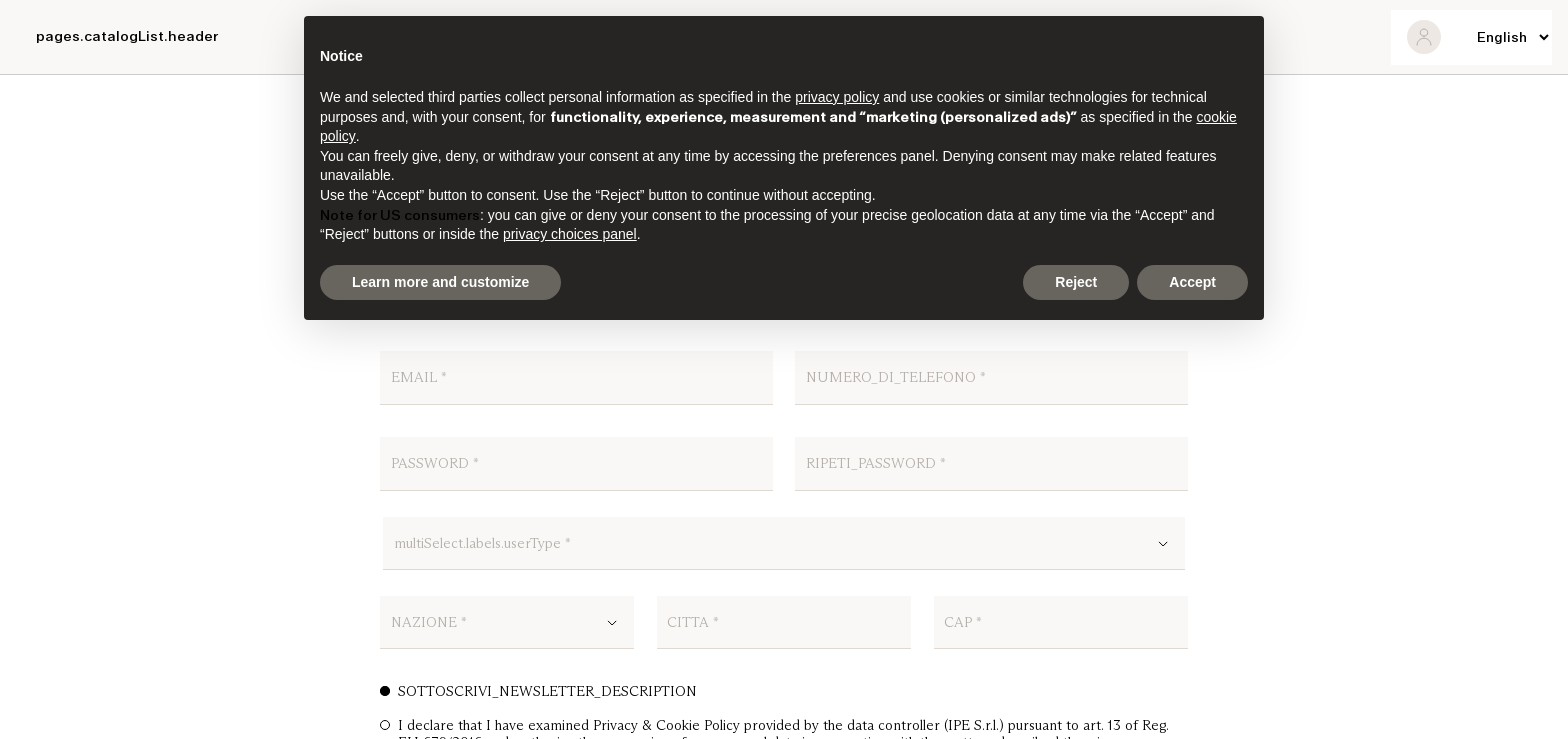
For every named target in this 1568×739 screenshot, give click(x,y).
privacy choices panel (570, 234)
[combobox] (784, 550)
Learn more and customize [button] (440, 282)
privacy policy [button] (837, 97)
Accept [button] (1192, 282)
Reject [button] (1076, 282)
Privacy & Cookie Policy (666, 725)
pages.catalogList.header (127, 36)
